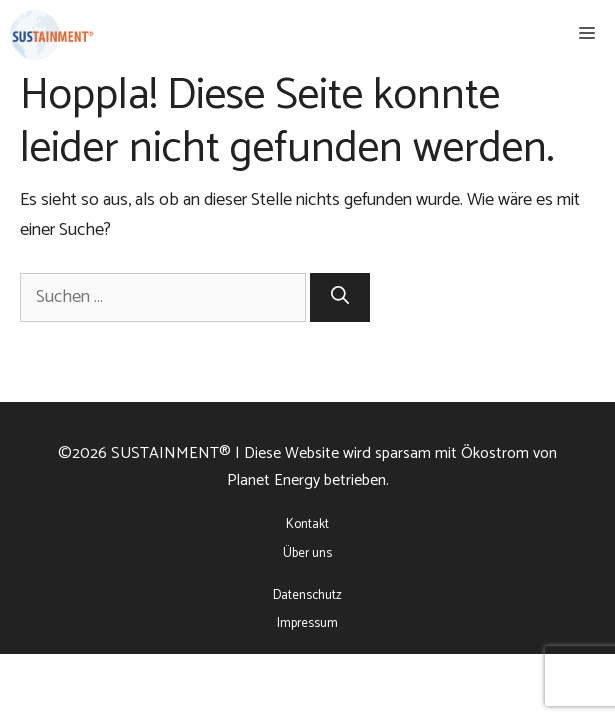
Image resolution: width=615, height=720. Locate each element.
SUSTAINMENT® (171, 453)
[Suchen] (340, 297)
